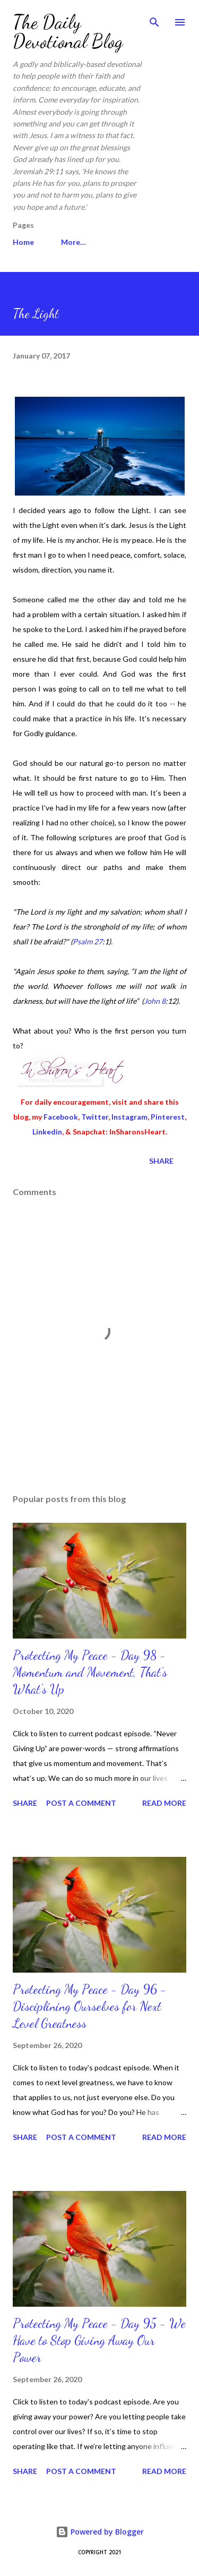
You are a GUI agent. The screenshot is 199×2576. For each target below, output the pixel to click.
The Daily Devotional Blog (68, 32)
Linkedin (47, 1131)
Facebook (61, 1116)
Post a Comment (81, 1802)
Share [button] (161, 1160)
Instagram (129, 1116)
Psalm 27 (87, 941)
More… (73, 241)
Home (23, 241)
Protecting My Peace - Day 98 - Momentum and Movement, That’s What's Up (90, 1672)
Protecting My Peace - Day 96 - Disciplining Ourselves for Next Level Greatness (90, 2006)
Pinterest (168, 1116)
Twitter (94, 1116)
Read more (164, 1802)
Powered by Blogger (100, 2532)
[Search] (154, 19)
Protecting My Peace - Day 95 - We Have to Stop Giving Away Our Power (99, 2340)
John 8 (155, 1000)
